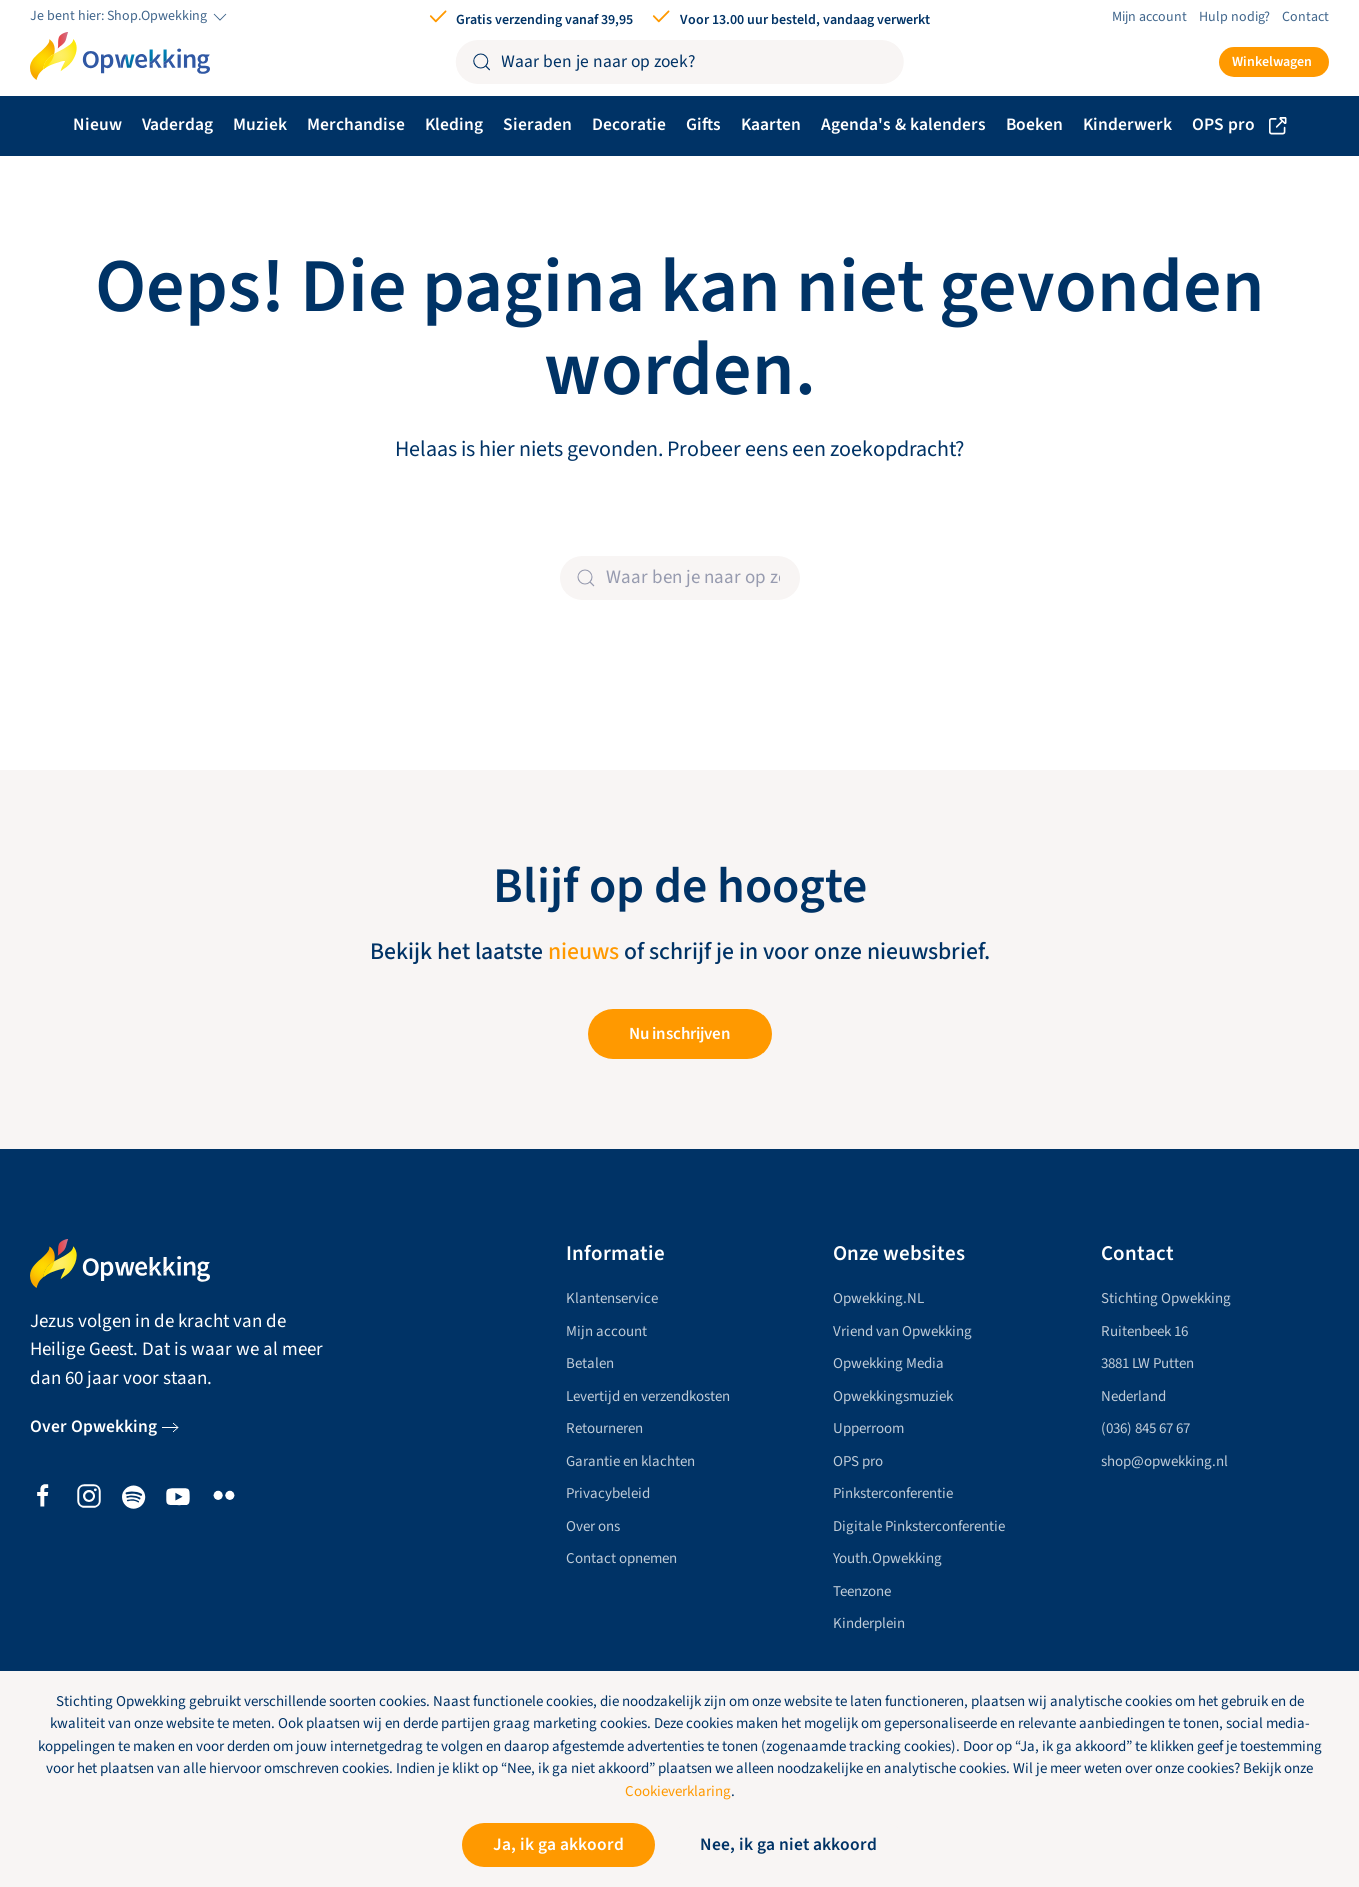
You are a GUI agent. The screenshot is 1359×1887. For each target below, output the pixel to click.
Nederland (1133, 1396)
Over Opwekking (93, 1427)
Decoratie (629, 124)
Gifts (703, 124)
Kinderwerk (1127, 124)
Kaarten (771, 124)
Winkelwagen (1272, 62)
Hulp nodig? (1234, 17)
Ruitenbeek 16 (1144, 1331)
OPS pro (1239, 124)
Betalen (590, 1364)
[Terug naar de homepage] (120, 56)
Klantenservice (612, 1299)
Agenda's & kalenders (903, 124)
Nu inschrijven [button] (680, 1034)
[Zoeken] (679, 62)
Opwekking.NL (878, 1299)
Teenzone (862, 1591)
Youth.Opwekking (887, 1559)
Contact (1305, 17)
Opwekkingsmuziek (893, 1396)
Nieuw (97, 124)
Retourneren (604, 1429)
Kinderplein (869, 1624)
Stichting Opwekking (1166, 1299)
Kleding (454, 124)
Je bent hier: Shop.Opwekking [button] (130, 17)
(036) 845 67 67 (1145, 1429)
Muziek (260, 124)
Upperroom (868, 1429)
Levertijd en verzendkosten (648, 1396)
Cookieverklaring (678, 1791)
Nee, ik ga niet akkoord (788, 1844)
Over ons (593, 1526)
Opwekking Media (888, 1364)
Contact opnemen (621, 1559)
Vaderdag (177, 124)
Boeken (1034, 124)
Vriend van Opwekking (902, 1331)
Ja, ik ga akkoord (558, 1844)
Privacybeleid (608, 1494)
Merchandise (356, 124)
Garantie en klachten (630, 1461)
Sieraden (537, 124)
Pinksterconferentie (893, 1494)
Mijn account (1149, 17)
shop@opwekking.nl (1164, 1461)
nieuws (583, 952)
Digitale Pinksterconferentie (919, 1526)
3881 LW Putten (1147, 1364)
